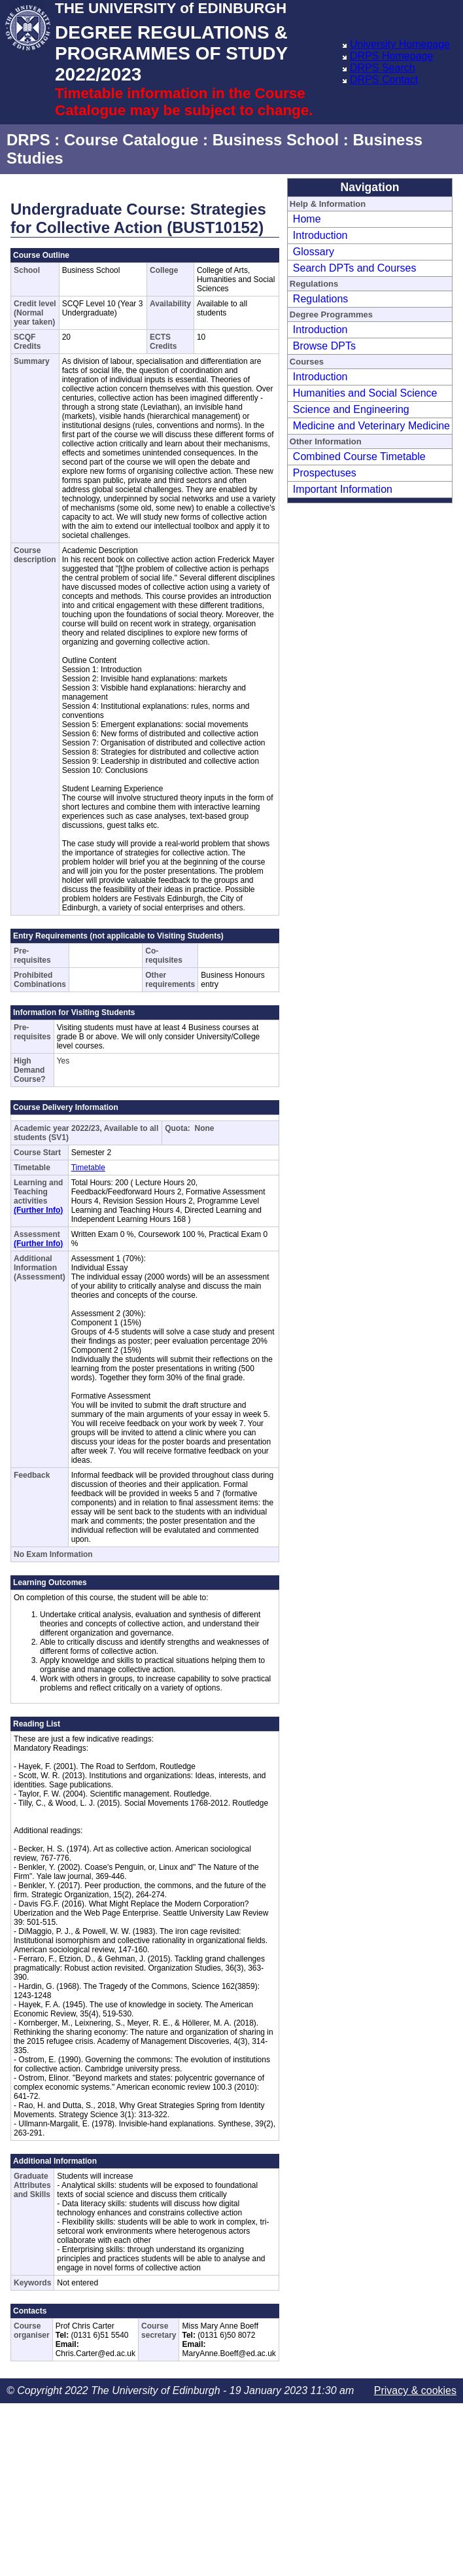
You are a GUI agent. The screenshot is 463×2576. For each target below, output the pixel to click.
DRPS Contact (384, 79)
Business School (276, 140)
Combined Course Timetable (359, 456)
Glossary (313, 251)
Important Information (342, 489)
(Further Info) (38, 1210)
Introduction (320, 235)
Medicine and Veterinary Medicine (371, 425)
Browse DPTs (324, 345)
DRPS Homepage (391, 56)
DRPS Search (382, 67)
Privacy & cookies (415, 2390)
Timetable (88, 1167)
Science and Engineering (351, 409)
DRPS (28, 140)
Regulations (321, 298)
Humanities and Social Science (365, 393)
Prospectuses (324, 472)
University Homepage (400, 44)
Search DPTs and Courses (355, 268)
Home (307, 218)
